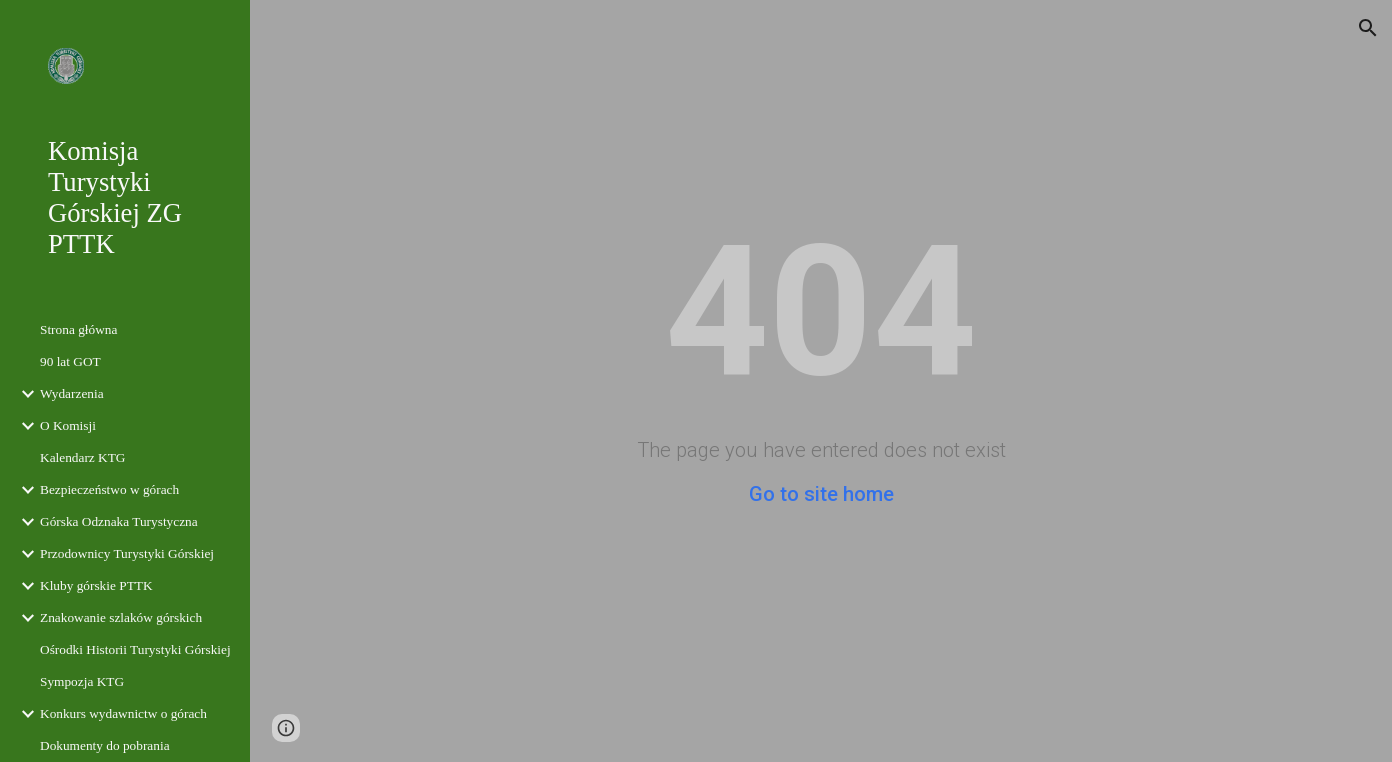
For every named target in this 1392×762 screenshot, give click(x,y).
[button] (1368, 28)
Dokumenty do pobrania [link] (105, 745)
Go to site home (821, 494)
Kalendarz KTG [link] (82, 457)
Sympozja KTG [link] (82, 681)
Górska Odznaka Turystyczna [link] (119, 521)
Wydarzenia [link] (72, 393)
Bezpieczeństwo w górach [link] (109, 489)
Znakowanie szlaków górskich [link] (121, 617)
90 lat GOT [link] (70, 361)
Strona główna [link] (78, 329)
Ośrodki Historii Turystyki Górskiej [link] (135, 649)
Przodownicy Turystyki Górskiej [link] (127, 553)
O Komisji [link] (68, 425)
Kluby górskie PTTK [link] (96, 585)
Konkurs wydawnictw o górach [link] (123, 713)
